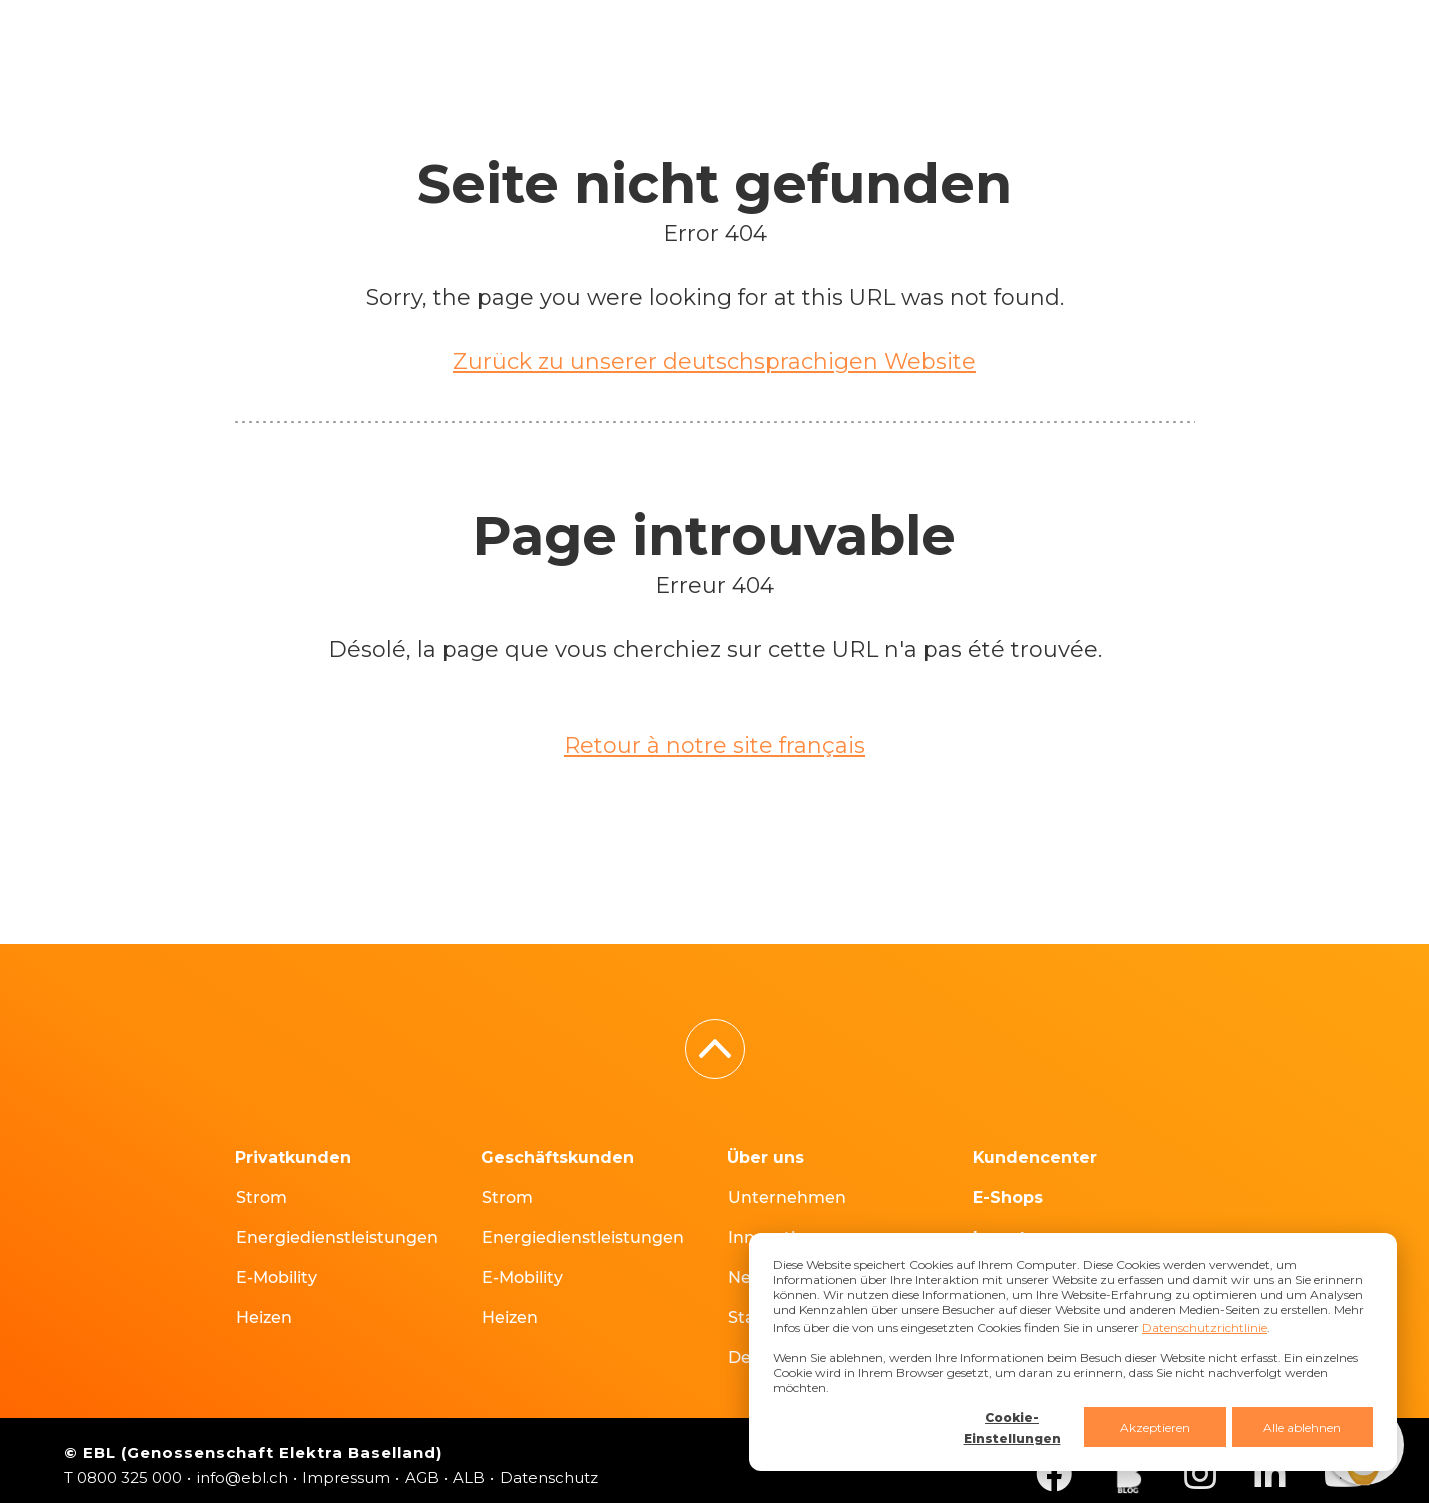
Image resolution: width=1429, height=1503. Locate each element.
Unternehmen (788, 1197)
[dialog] (1073, 1352)
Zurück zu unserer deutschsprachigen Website (714, 361)
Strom (262, 1197)
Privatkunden (293, 1157)
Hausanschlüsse (665, 42)
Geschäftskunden (557, 1157)
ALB (469, 1477)
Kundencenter (365, 42)
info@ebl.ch (242, 1477)
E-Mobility (277, 1277)
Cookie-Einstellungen (1012, 1428)
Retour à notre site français (714, 745)
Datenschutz (549, 1477)
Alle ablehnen (1302, 1427)
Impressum (346, 1477)
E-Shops (511, 42)
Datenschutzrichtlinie (1204, 1327)
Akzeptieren (1155, 1427)
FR (984, 42)
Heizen (265, 1317)
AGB (422, 1477)
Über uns (765, 1157)
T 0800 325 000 (123, 1477)
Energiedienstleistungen (338, 1237)
